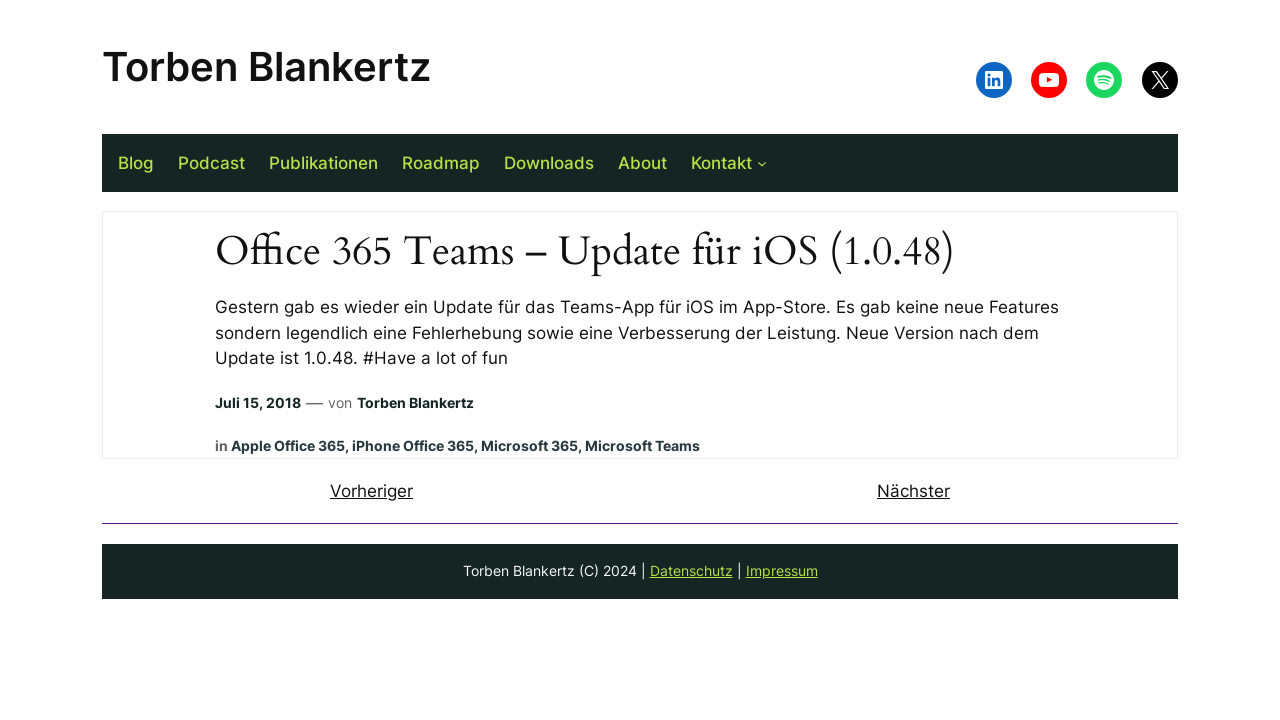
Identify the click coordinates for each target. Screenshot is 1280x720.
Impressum (782, 570)
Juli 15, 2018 (258, 402)
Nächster (913, 491)
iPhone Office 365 (413, 445)
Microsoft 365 (529, 445)
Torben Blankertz (266, 66)
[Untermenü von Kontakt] (762, 163)
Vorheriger (371, 491)
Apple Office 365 (288, 445)
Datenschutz (691, 570)
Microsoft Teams (642, 445)
